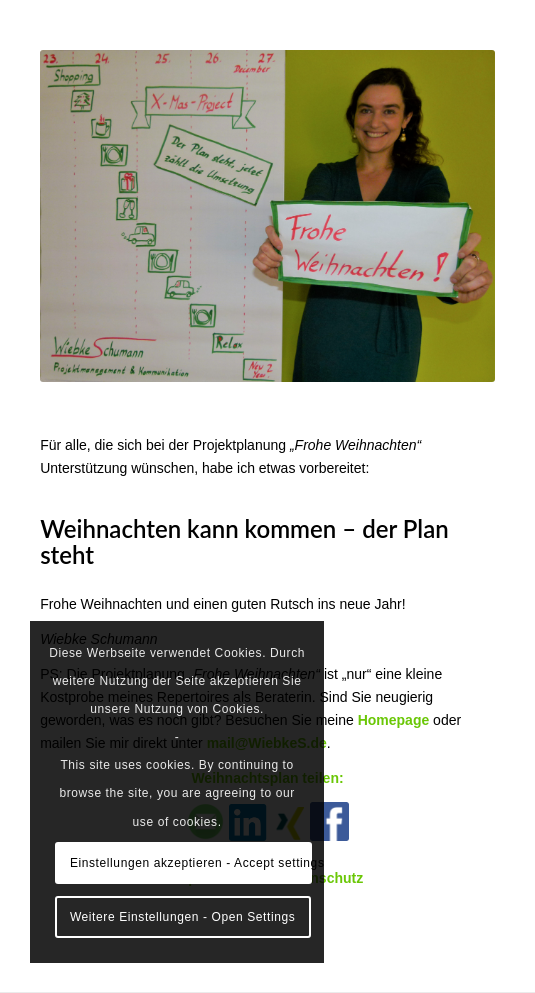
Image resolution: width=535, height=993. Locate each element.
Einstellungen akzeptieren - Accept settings (191, 863)
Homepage (394, 720)
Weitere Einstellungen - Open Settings (182, 917)
